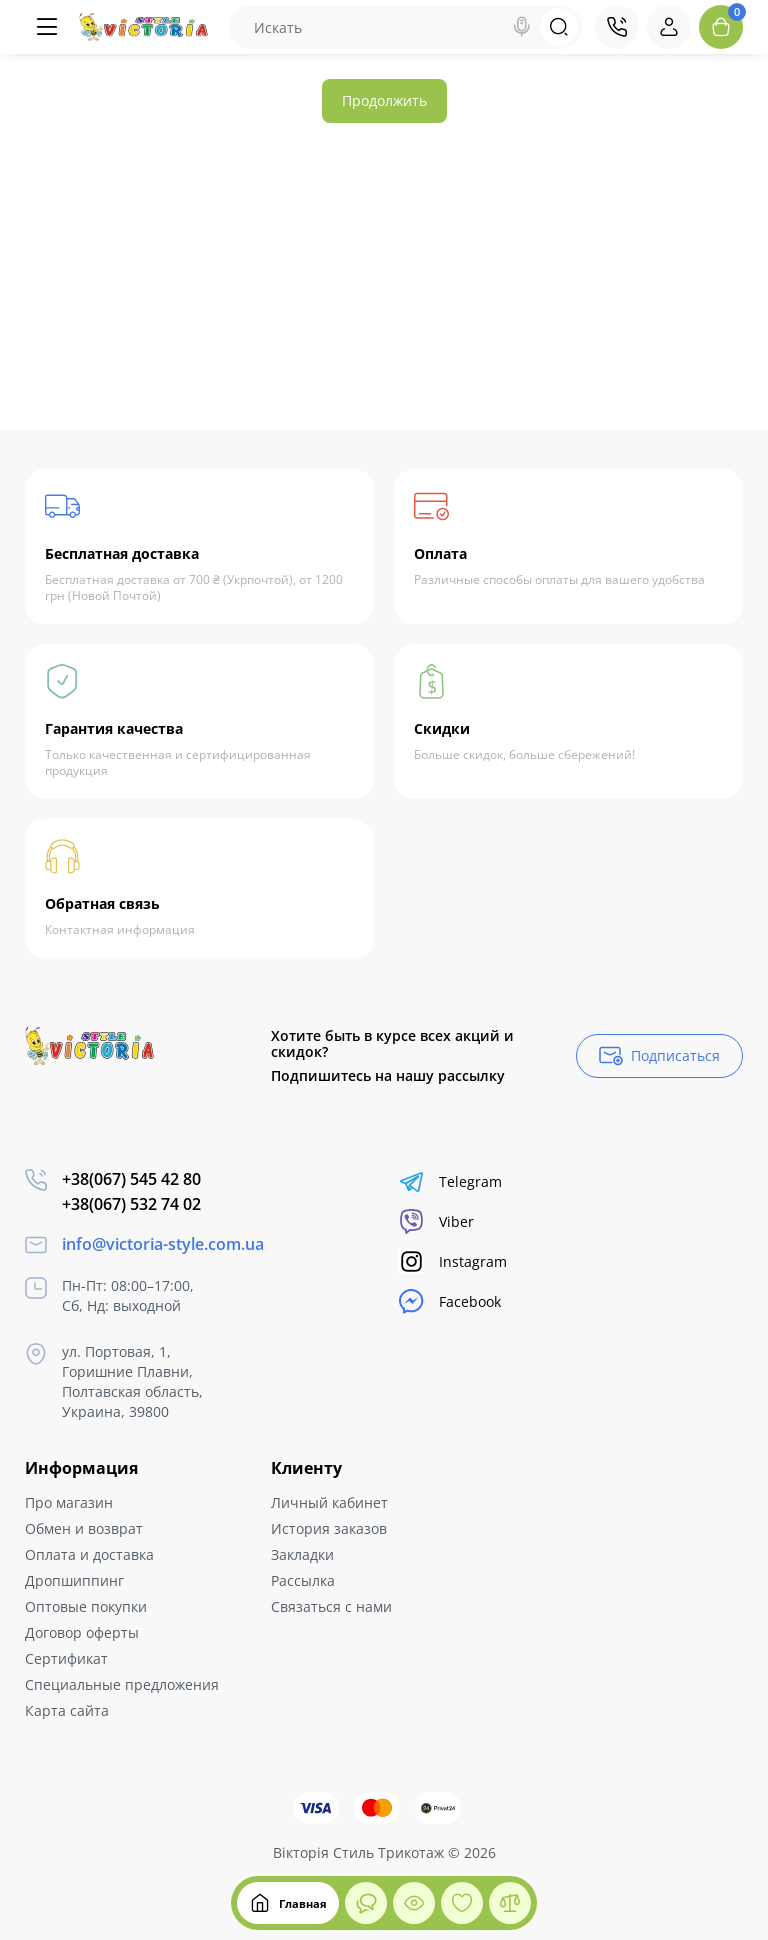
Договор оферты (82, 1632)
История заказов (329, 1528)
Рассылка (303, 1580)
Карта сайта (67, 1710)
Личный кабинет (329, 1502)
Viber (436, 1221)
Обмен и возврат (84, 1528)
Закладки (302, 1554)
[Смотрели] (366, 1903)
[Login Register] (669, 27)
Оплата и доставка (89, 1554)
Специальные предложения (122, 1684)
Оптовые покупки (86, 1606)
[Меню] (47, 27)
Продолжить (384, 100)
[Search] (522, 27)
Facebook (450, 1301)
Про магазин (69, 1502)
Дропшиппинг (74, 1580)
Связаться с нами (331, 1606)
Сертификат (66, 1658)
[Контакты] (617, 27)
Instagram (453, 1261)
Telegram (450, 1181)
